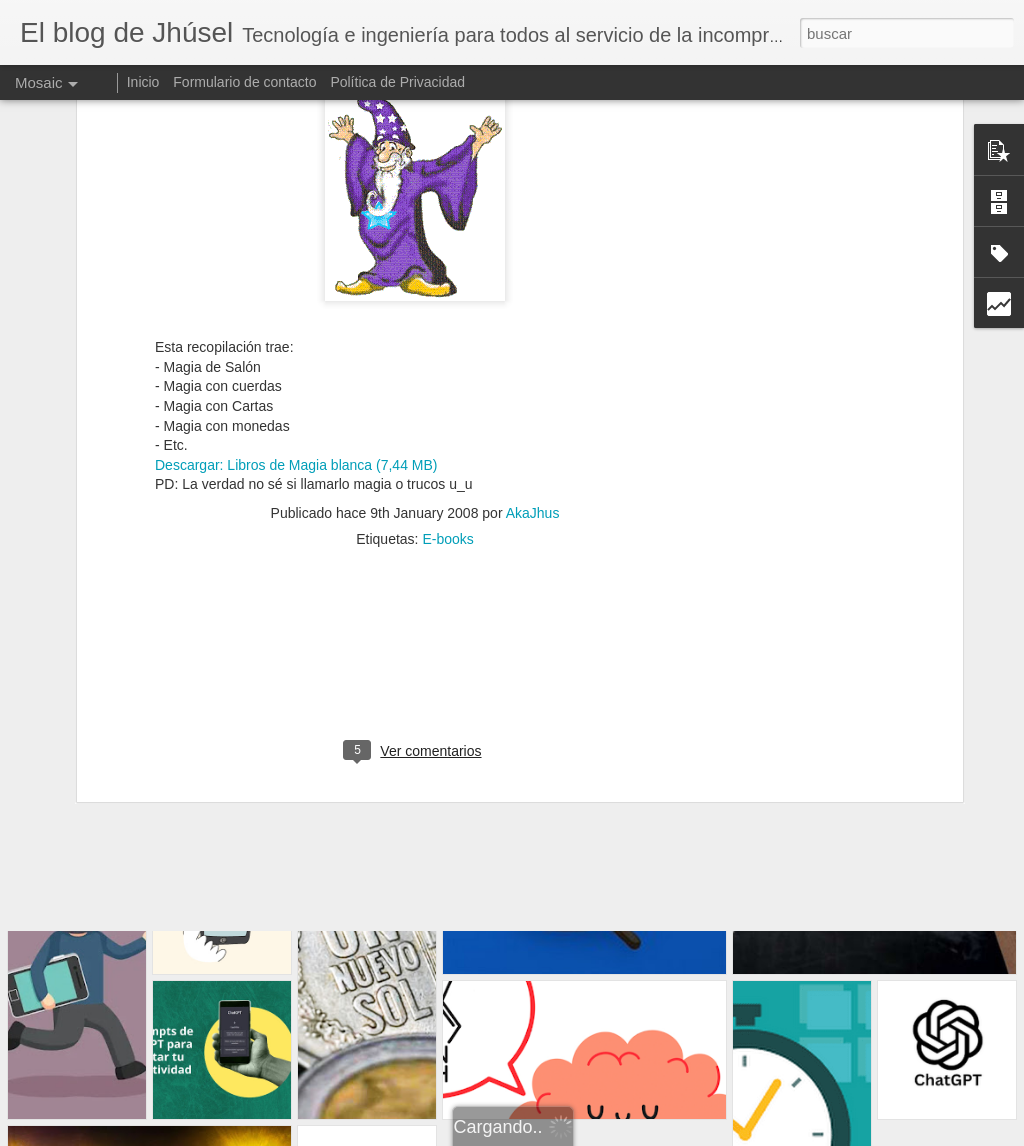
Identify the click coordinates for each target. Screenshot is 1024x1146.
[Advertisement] (415, 464)
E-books (447, 335)
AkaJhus (533, 309)
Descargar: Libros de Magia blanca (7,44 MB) (296, 261)
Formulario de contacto (244, 82)
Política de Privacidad (397, 82)
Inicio (143, 82)
